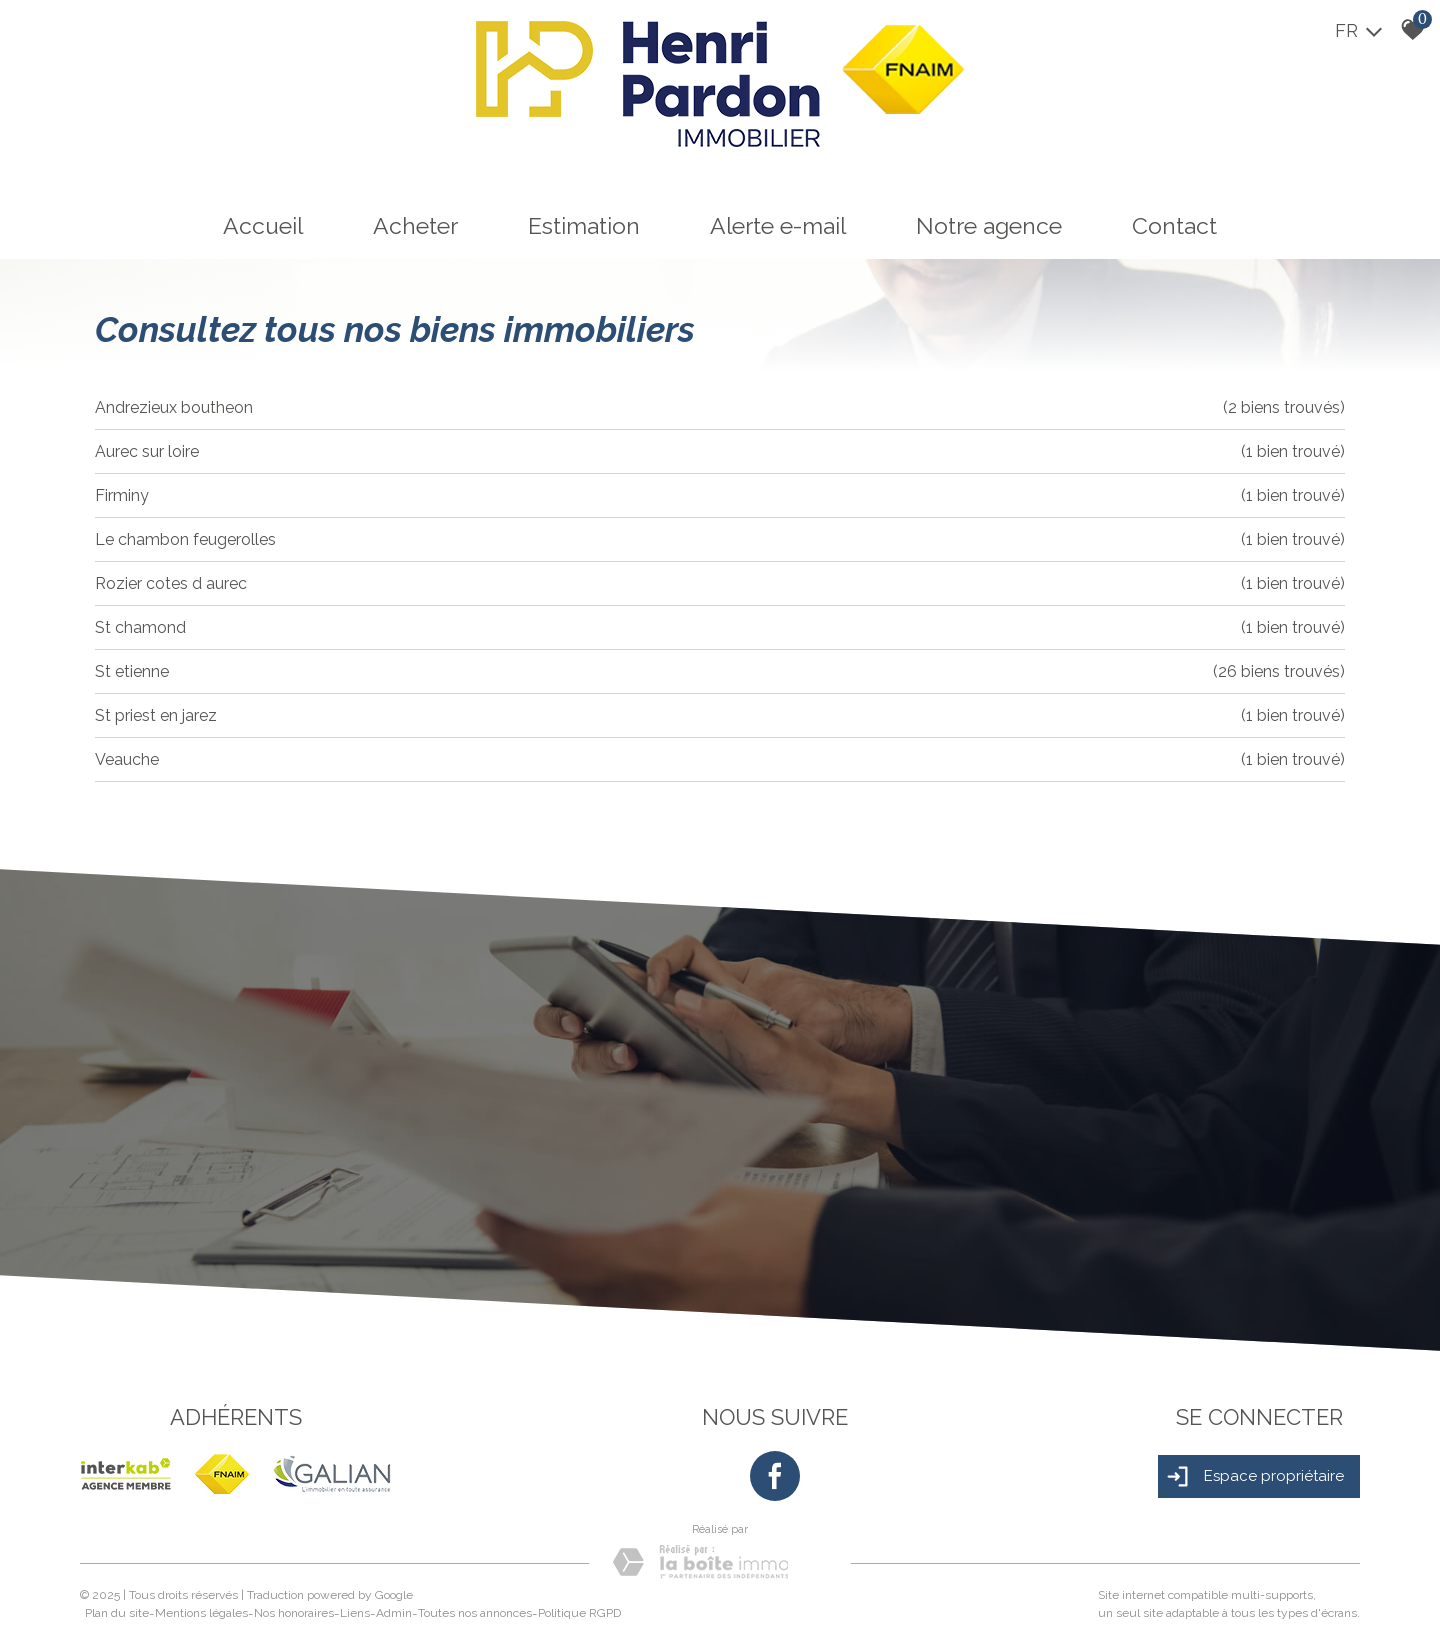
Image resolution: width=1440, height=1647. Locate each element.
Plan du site (117, 1613)
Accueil (263, 225)
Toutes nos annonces (475, 1613)
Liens (355, 1613)
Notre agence (989, 225)
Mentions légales (201, 1613)
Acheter (415, 225)
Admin (394, 1613)
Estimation (584, 225)
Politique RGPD (579, 1613)
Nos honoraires (294, 1613)
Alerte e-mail (778, 225)
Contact (1174, 225)
